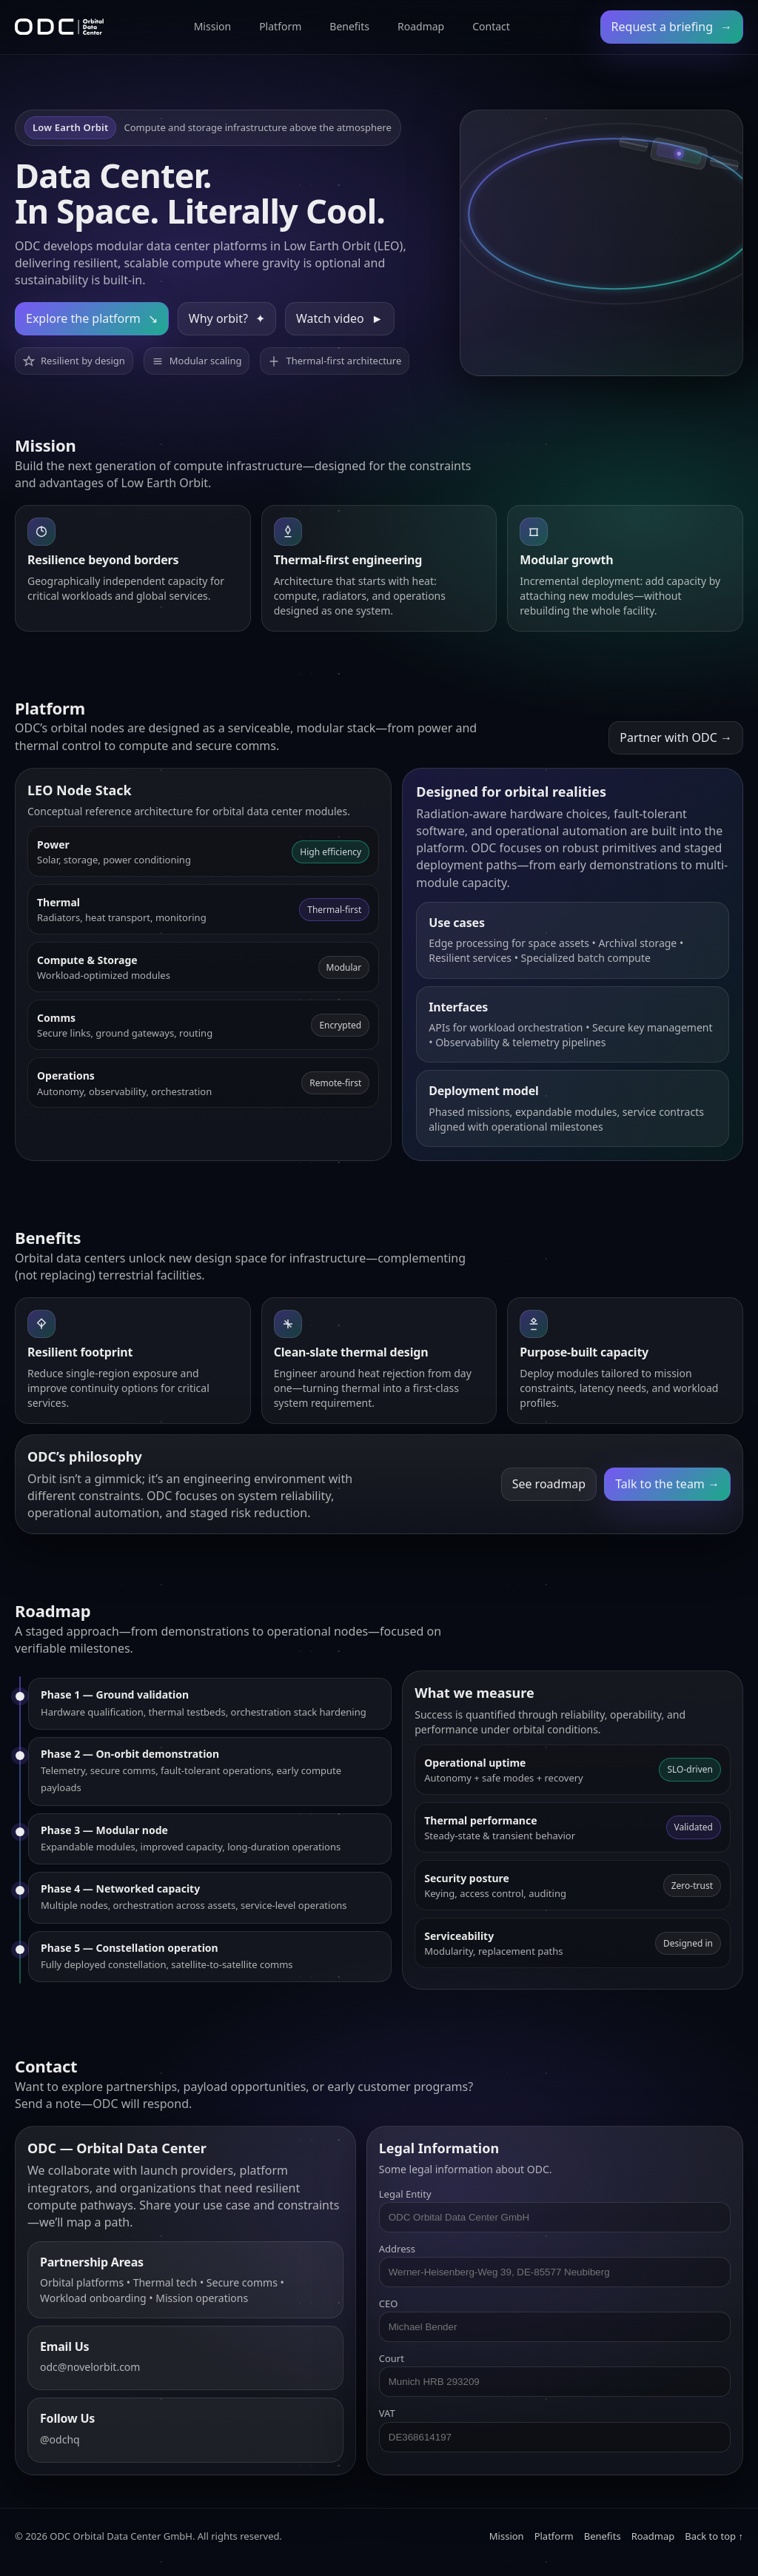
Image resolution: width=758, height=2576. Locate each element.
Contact (491, 26)
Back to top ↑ (714, 2536)
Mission (212, 26)
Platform (280, 26)
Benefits (349, 26)
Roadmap (421, 26)
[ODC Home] (59, 27)
